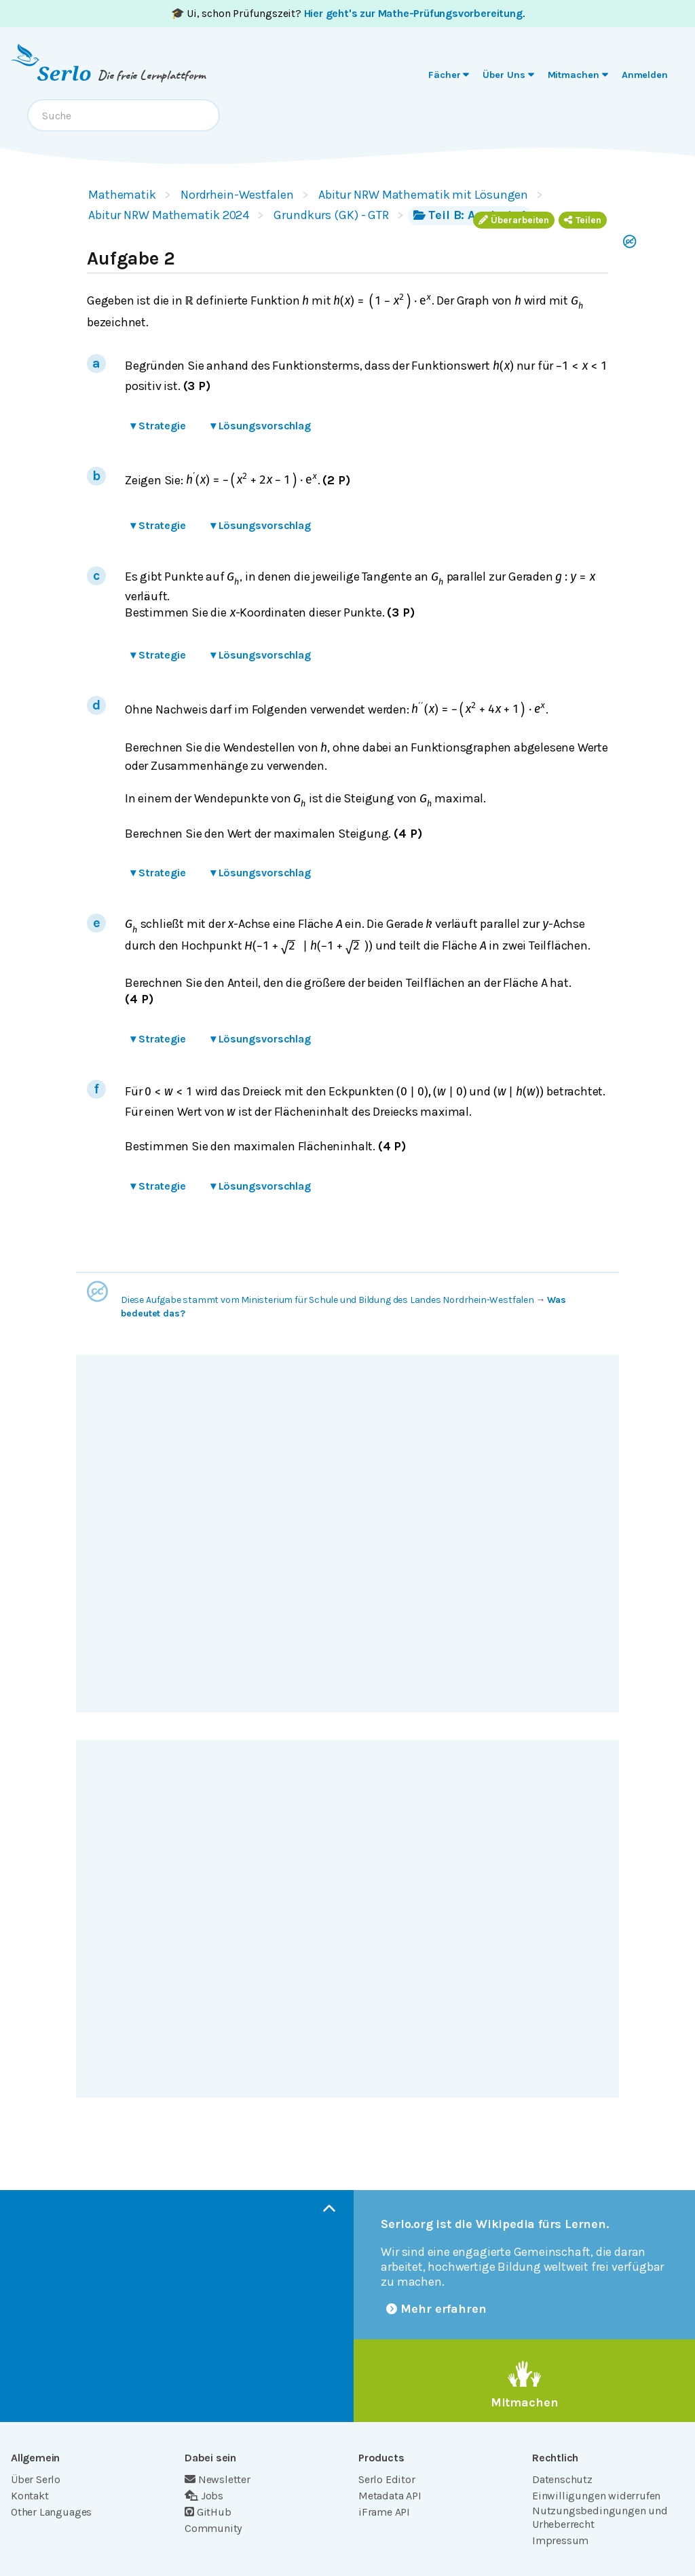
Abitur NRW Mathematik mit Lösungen (423, 194)
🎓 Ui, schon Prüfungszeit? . (348, 13)
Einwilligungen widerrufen (596, 2495)
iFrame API (384, 2511)
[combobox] (123, 115)
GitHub (208, 2511)
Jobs (204, 2495)
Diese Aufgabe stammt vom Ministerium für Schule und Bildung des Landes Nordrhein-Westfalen (327, 1300)
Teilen (582, 220)
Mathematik (122, 194)
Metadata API (389, 2495)
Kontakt (30, 2495)
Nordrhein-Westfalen (237, 194)
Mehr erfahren (436, 2308)
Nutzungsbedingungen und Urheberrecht (600, 2517)
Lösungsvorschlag (260, 425)
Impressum (560, 2540)
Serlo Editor (386, 2479)
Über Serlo (35, 2479)
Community (213, 2528)
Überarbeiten (513, 220)
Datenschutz (562, 2479)
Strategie (158, 425)
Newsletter (217, 2479)
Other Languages (51, 2511)
